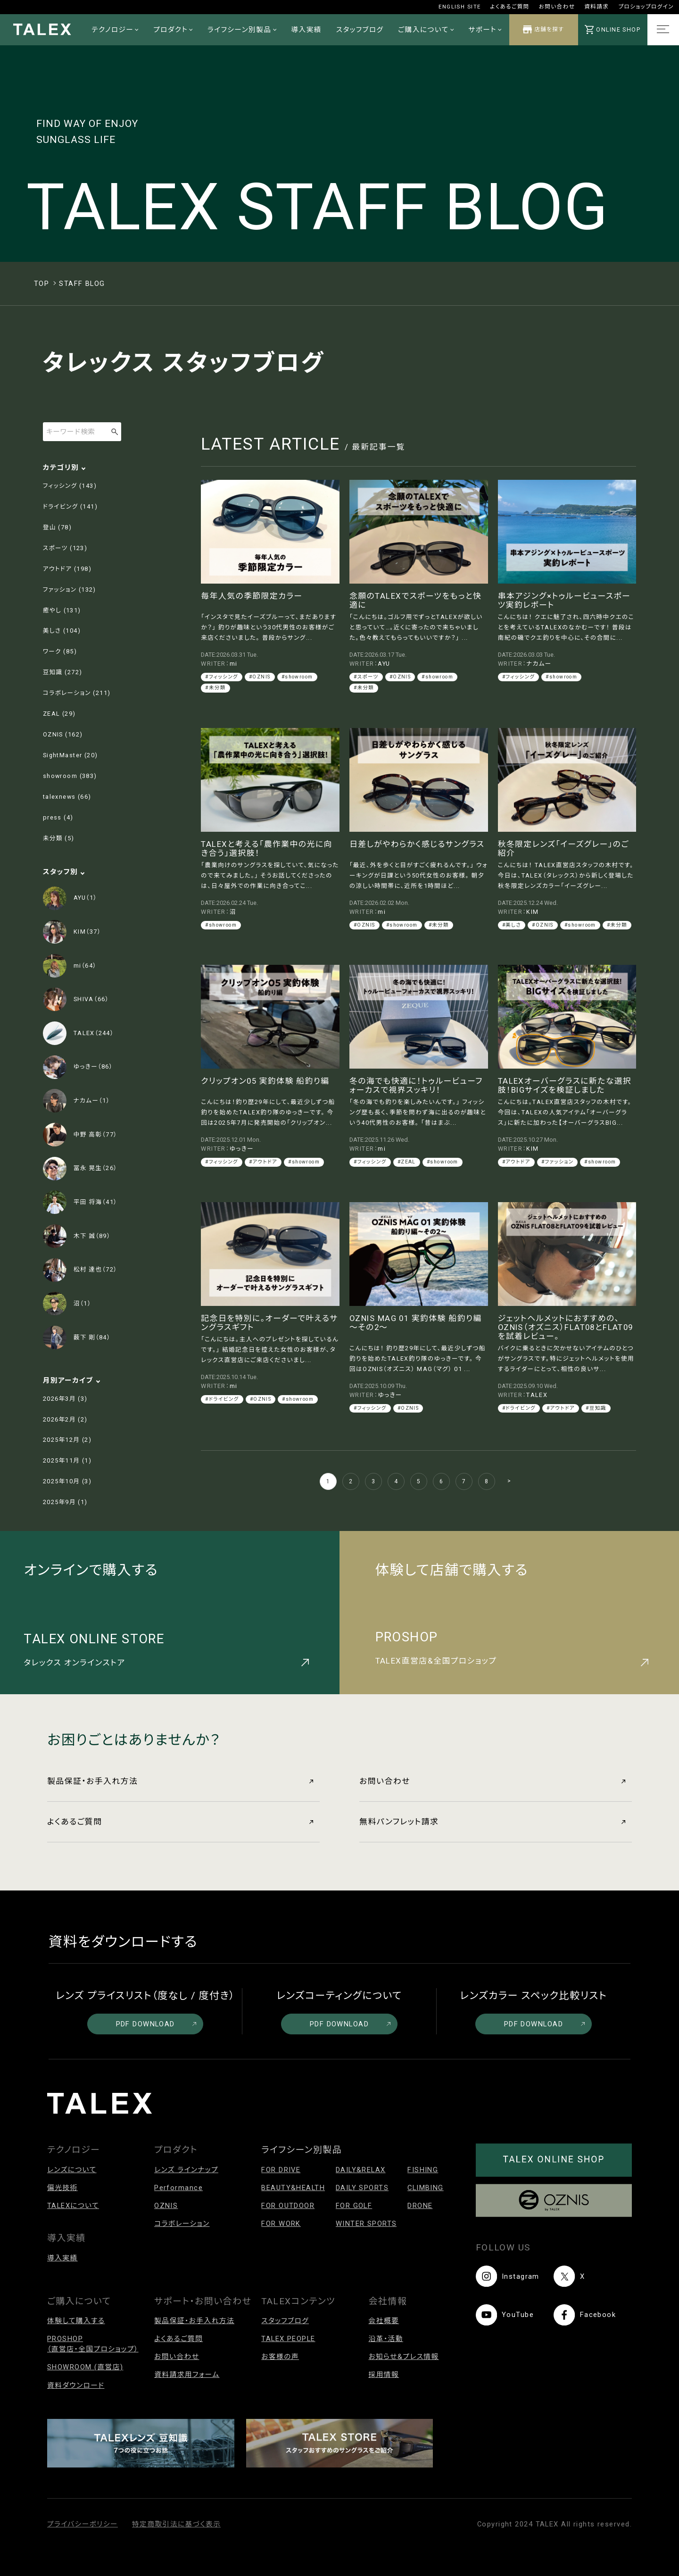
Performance (178, 2187)
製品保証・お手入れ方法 (180, 1781)
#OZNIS (260, 677)
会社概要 (383, 2321)
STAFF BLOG (82, 283)
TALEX (536, 1394)
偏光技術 (62, 2187)
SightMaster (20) (70, 755)
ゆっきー (242, 1148)
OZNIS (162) (63, 734)
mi (234, 663)
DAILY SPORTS (362, 2187)
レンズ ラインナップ (186, 2170)
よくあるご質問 (510, 6)
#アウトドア (263, 1162)
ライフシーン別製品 (241, 29)
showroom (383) (70, 775)
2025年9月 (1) (65, 1501)
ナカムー (539, 663)
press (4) (58, 817)
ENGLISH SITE (459, 6)
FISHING (422, 2170)
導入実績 (306, 29)
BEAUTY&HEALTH (293, 2187)
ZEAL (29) (59, 713)
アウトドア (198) (67, 568)
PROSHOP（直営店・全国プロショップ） (93, 2343)
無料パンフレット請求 (492, 1821)
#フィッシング (221, 677)
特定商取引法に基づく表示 (176, 2524)
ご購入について (426, 29)
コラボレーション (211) (77, 692)
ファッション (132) (69, 589)
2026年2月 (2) (65, 1419)
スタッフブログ (360, 29)
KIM (532, 911)
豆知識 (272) (63, 672)
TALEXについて (73, 2205)
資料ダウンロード (75, 2385)
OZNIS (166, 2205)
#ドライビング (222, 1399)
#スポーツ (366, 677)
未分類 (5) (59, 838)
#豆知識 (596, 1408)
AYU (384, 663)
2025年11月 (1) (67, 1460)
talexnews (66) (67, 796)
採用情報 (383, 2374)
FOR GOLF (354, 2205)
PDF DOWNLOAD (156, 2024)
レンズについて (72, 2170)
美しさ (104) (62, 630)
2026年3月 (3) (65, 1398)
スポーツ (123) (65, 548)
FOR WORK (281, 2223)
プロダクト (172, 29)
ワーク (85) (60, 651)
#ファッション (557, 1162)
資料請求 (596, 6)
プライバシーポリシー (82, 2524)
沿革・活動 (385, 2338)
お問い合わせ (557, 6)
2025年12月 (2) (67, 1439)
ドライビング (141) (70, 506)
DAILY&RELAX (361, 2170)
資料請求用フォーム (186, 2374)
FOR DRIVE (280, 2170)
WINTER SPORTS (366, 2223)
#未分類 (215, 688)
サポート (484, 29)
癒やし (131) (62, 610)
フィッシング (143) (70, 485)
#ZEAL (406, 1162)
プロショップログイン (646, 6)
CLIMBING (425, 2187)
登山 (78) (57, 527)
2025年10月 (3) (67, 1481)
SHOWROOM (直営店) (85, 2367)
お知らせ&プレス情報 (403, 2356)
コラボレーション (181, 2223)
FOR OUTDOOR (288, 2205)
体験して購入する (76, 2321)
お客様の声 (280, 2356)
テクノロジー (115, 29)
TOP (41, 283)
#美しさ (512, 925)
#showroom (297, 677)
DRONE (419, 2205)
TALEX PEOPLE (288, 2338)
